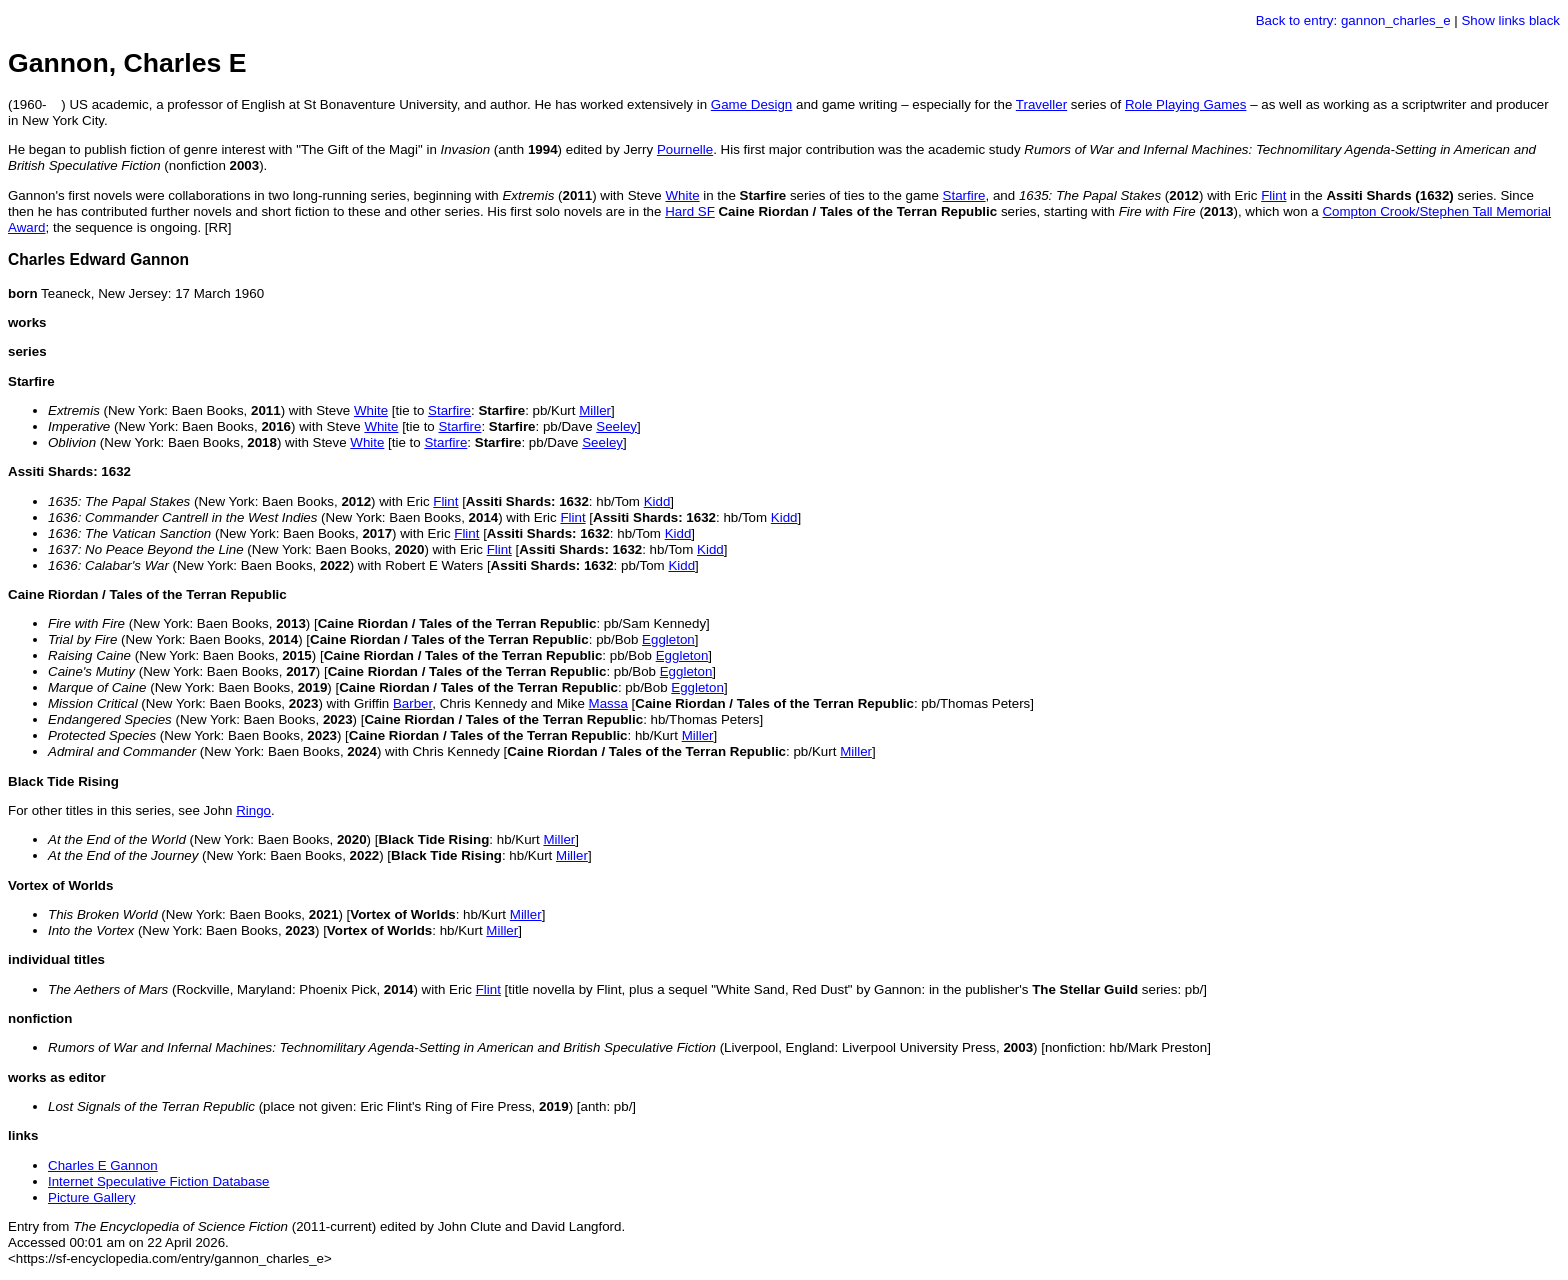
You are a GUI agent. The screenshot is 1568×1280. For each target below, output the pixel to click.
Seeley (616, 426)
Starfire (964, 195)
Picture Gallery (91, 1197)
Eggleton (668, 639)
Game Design (752, 104)
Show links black (1510, 20)
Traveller (1041, 104)
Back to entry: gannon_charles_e (1353, 20)
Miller (595, 410)
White (682, 195)
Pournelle (685, 149)
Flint (1273, 195)
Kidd (657, 501)
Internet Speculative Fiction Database (159, 1181)
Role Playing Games (1186, 104)
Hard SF (690, 211)
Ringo (253, 810)
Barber (412, 703)
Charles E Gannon (103, 1165)
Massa (608, 703)
